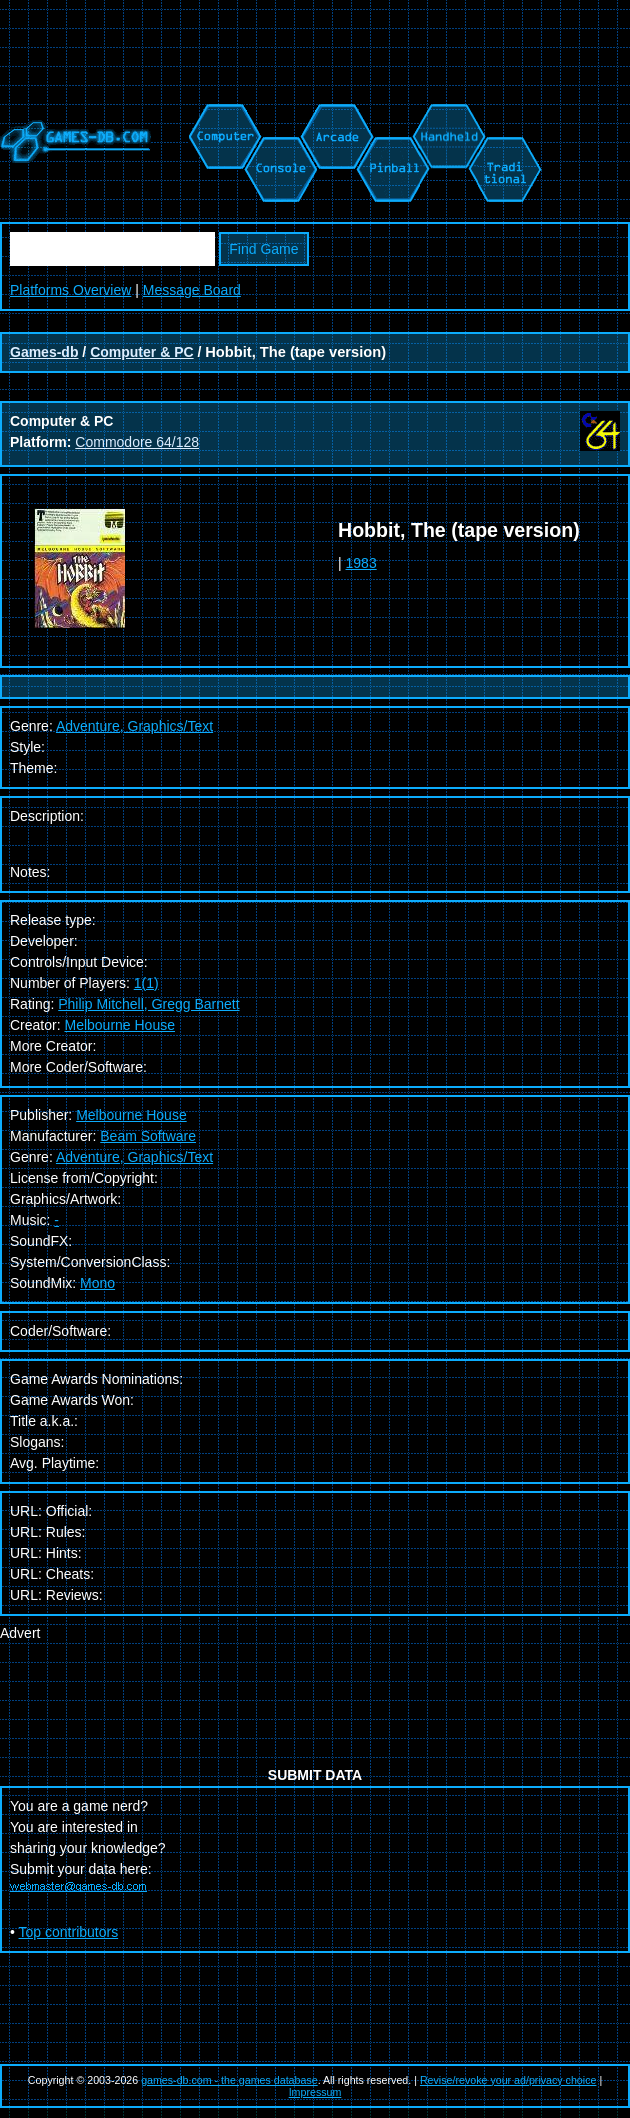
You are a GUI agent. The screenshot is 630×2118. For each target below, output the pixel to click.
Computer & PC (141, 352)
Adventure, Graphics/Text (134, 1157)
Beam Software (148, 1136)
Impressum (315, 2092)
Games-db (44, 352)
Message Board (192, 290)
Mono (97, 1283)
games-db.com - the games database (229, 2080)
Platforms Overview (70, 290)
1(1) (146, 983)
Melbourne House (119, 1025)
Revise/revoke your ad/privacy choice (508, 2080)
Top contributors (69, 1932)
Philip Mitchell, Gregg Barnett (148, 1004)
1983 (361, 563)
